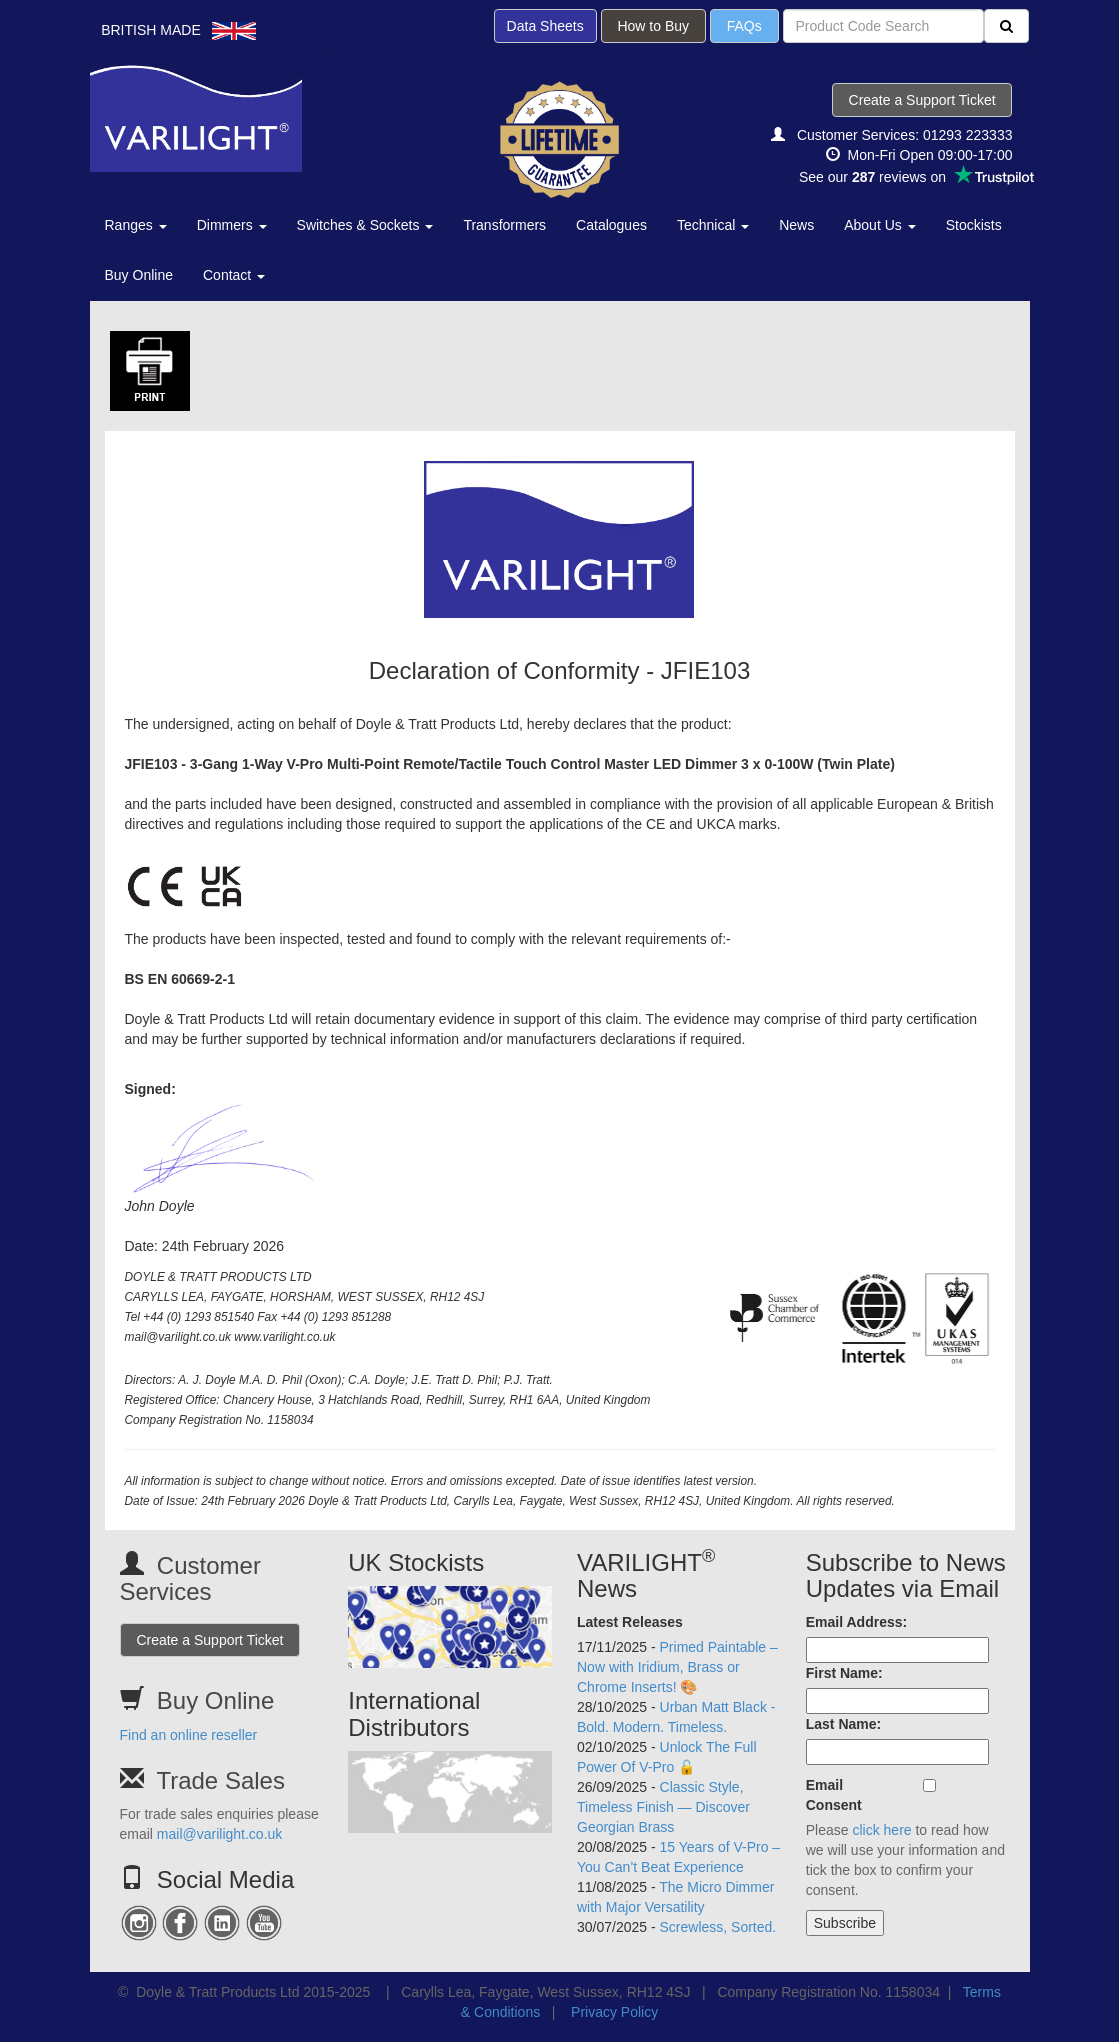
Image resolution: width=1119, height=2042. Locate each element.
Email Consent (834, 1795)
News (796, 225)
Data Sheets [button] (545, 26)
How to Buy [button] (653, 26)
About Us (879, 225)
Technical (713, 225)
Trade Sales (220, 1780)
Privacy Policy (614, 2012)
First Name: (844, 1673)
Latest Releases (630, 1622)
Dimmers (232, 225)
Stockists (974, 225)
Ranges (136, 225)
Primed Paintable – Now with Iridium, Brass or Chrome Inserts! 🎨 (677, 1667)
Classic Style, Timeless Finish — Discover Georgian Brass (663, 1807)
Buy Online (139, 275)
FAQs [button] (744, 26)
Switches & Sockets (365, 225)
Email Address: (856, 1622)
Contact (234, 275)
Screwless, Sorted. (718, 1927)
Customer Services (190, 1578)
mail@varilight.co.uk (219, 1834)
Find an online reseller (189, 1735)
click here (881, 1830)
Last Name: (843, 1724)
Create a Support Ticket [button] (922, 100)
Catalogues (611, 225)
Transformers (504, 225)
